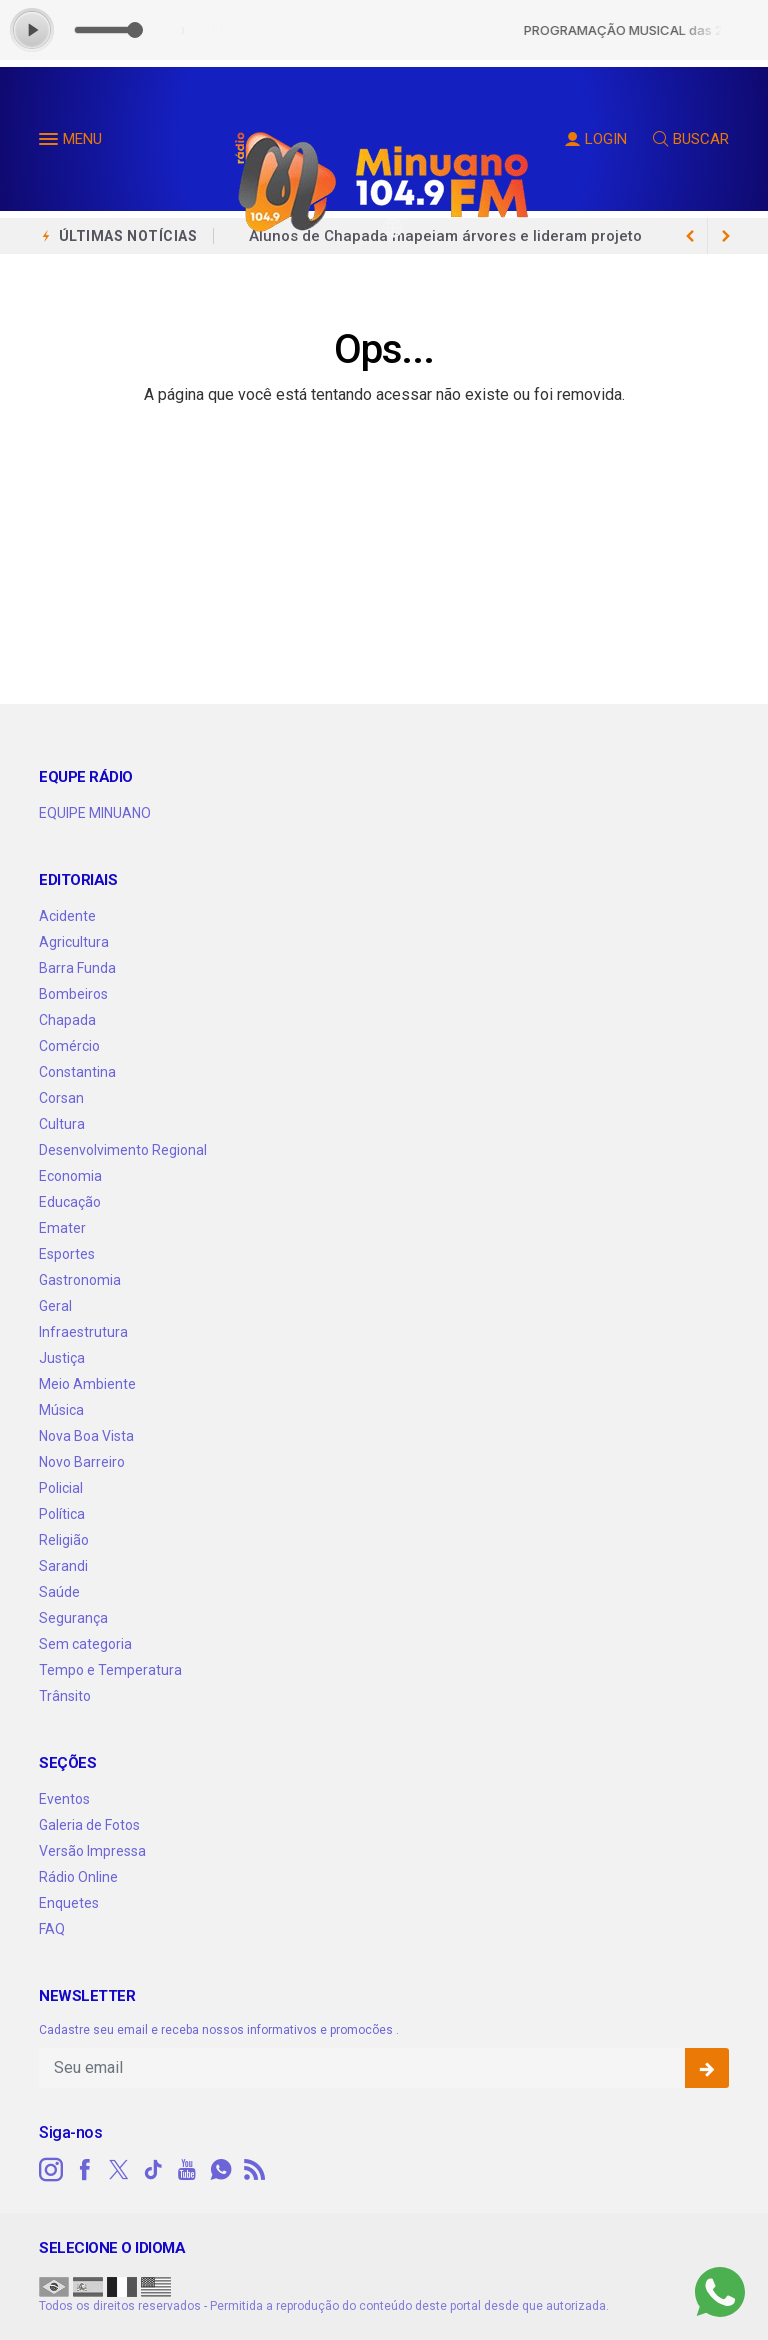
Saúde (59, 1592)
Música (61, 1410)
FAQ (52, 1929)
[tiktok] (153, 2170)
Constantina (77, 1072)
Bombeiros (73, 994)
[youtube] (187, 2170)
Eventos (64, 1799)
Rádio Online (78, 1877)
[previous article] (726, 236)
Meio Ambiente (87, 1384)
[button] (51, 143)
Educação (70, 1202)
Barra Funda (77, 968)
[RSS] (255, 2170)
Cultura (62, 1124)
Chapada (67, 1020)
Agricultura (74, 942)
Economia (70, 1176)
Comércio (69, 1046)
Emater (62, 1228)
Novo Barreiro (82, 1462)
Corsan (61, 1098)
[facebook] (85, 2170)
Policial (61, 1488)
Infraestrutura (83, 1332)
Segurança (73, 1618)
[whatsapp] (221, 2170)
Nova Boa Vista (86, 1436)
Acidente (67, 916)
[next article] (690, 236)
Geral (55, 1306)
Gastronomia (80, 1280)
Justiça (62, 1358)
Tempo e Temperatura (110, 1670)
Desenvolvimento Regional (123, 1150)
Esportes (67, 1254)
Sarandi (63, 1566)
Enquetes (69, 1903)
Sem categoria (85, 1644)
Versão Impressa (92, 1851)
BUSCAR (691, 139)
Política (62, 1514)
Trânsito (65, 1696)
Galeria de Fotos (89, 1825)
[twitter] (119, 2170)
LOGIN (596, 139)
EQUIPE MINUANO (95, 813)
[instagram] (51, 2170)
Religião (64, 1540)
